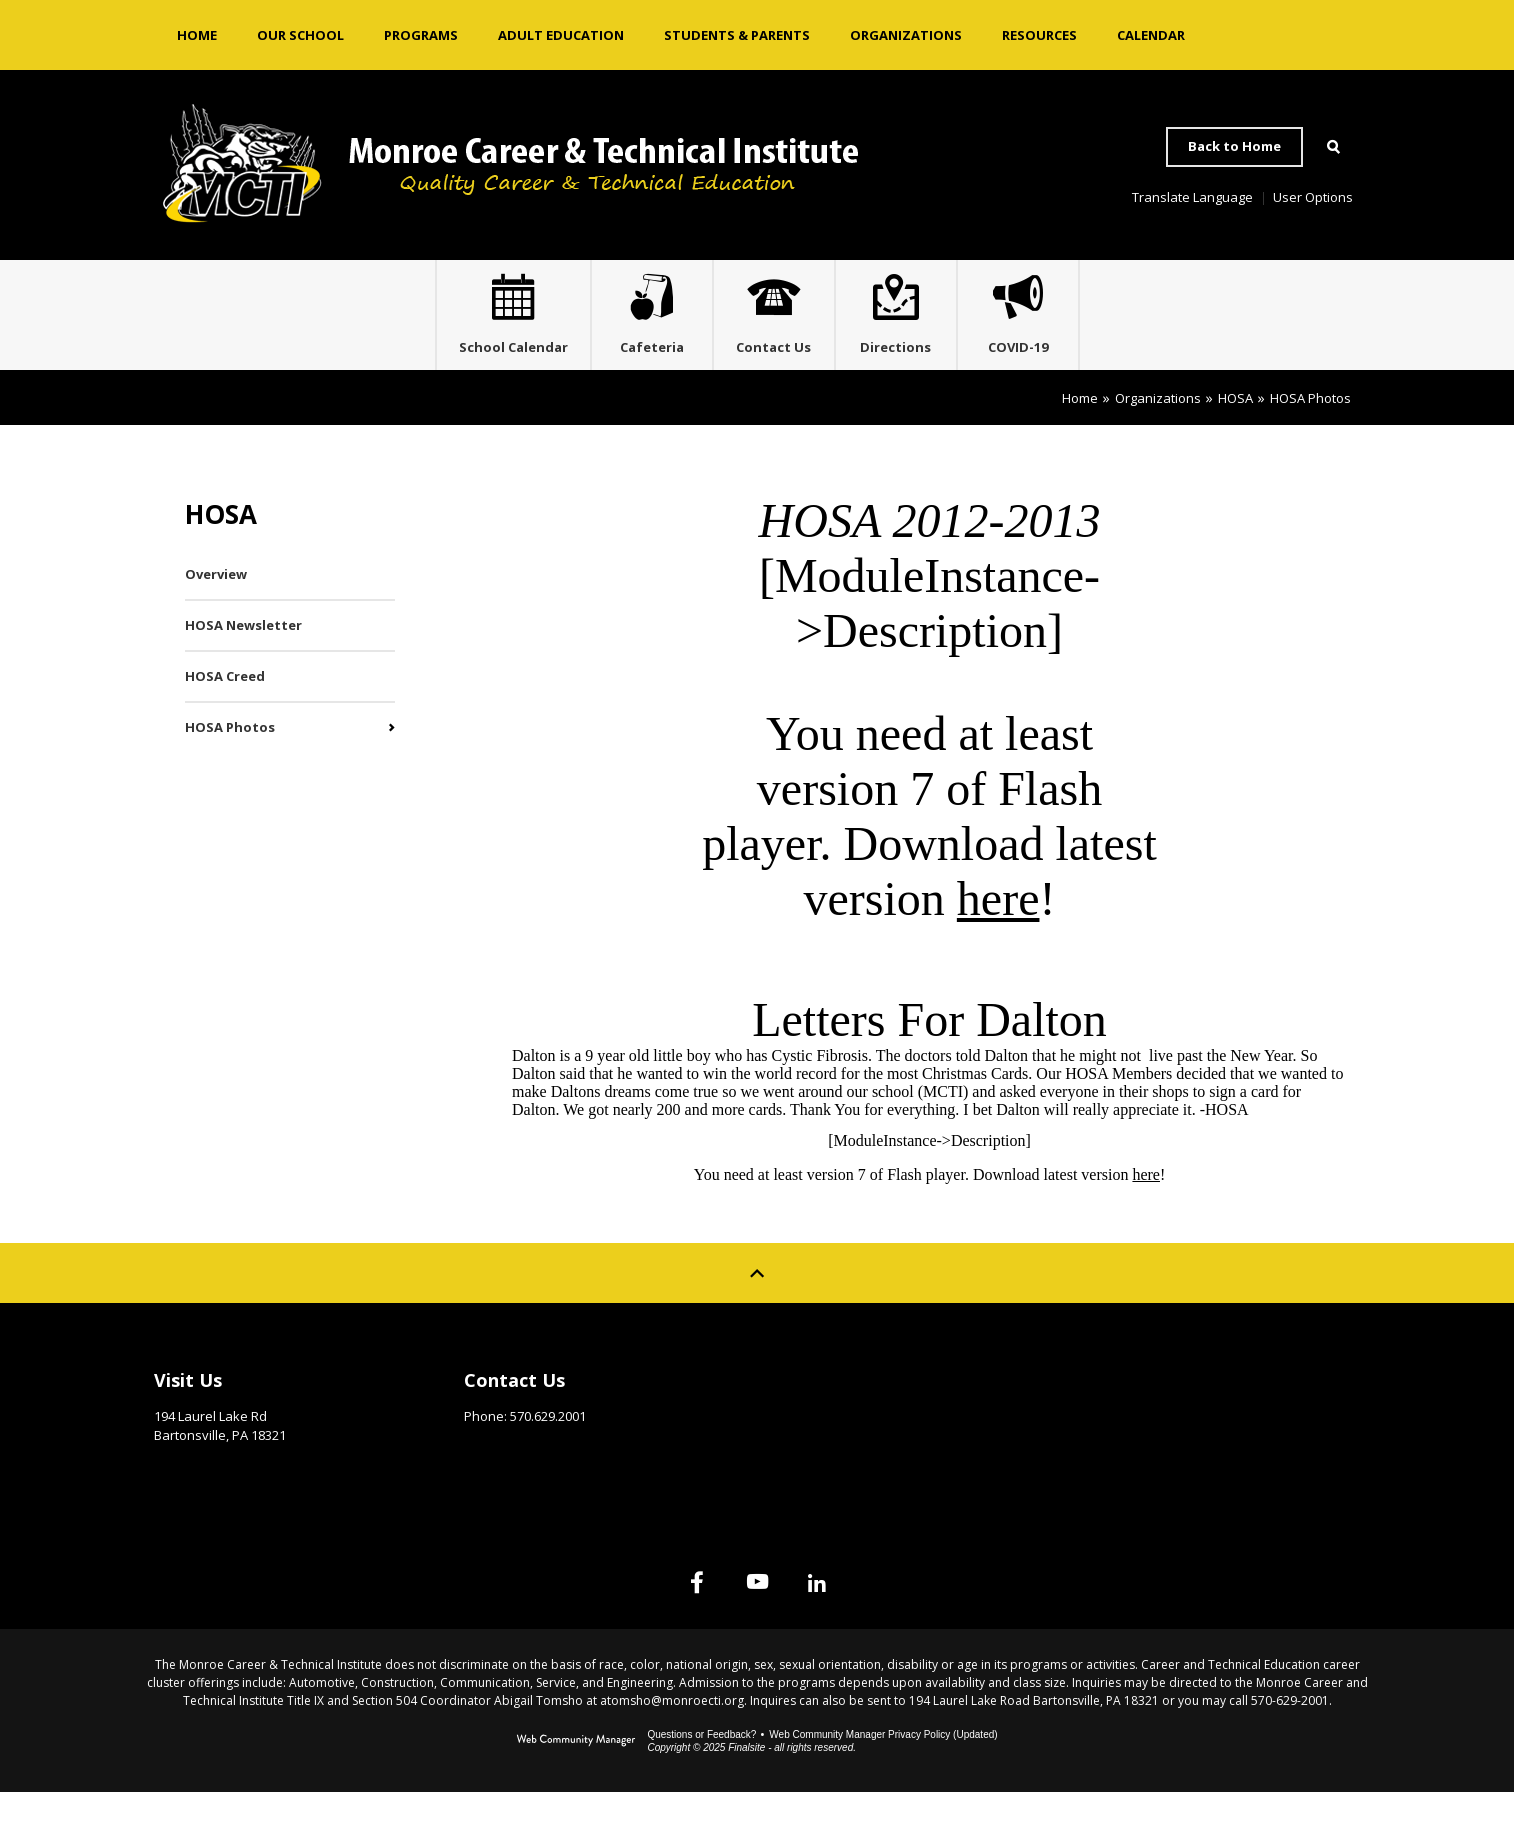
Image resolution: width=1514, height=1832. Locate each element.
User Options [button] (1313, 197)
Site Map (1113, 1415)
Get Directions (203, 1506)
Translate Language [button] (1192, 197)
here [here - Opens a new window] (998, 938)
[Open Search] (1333, 147)
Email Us (491, 1487)
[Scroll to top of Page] (757, 1313)
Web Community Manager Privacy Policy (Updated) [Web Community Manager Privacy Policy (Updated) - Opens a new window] (883, 1774)
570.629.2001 (548, 1456)
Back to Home (1234, 146)
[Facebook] (657, 1622)
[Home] (197, 35)
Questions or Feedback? (701, 1774)
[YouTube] (757, 1622)
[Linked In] (857, 1622)
